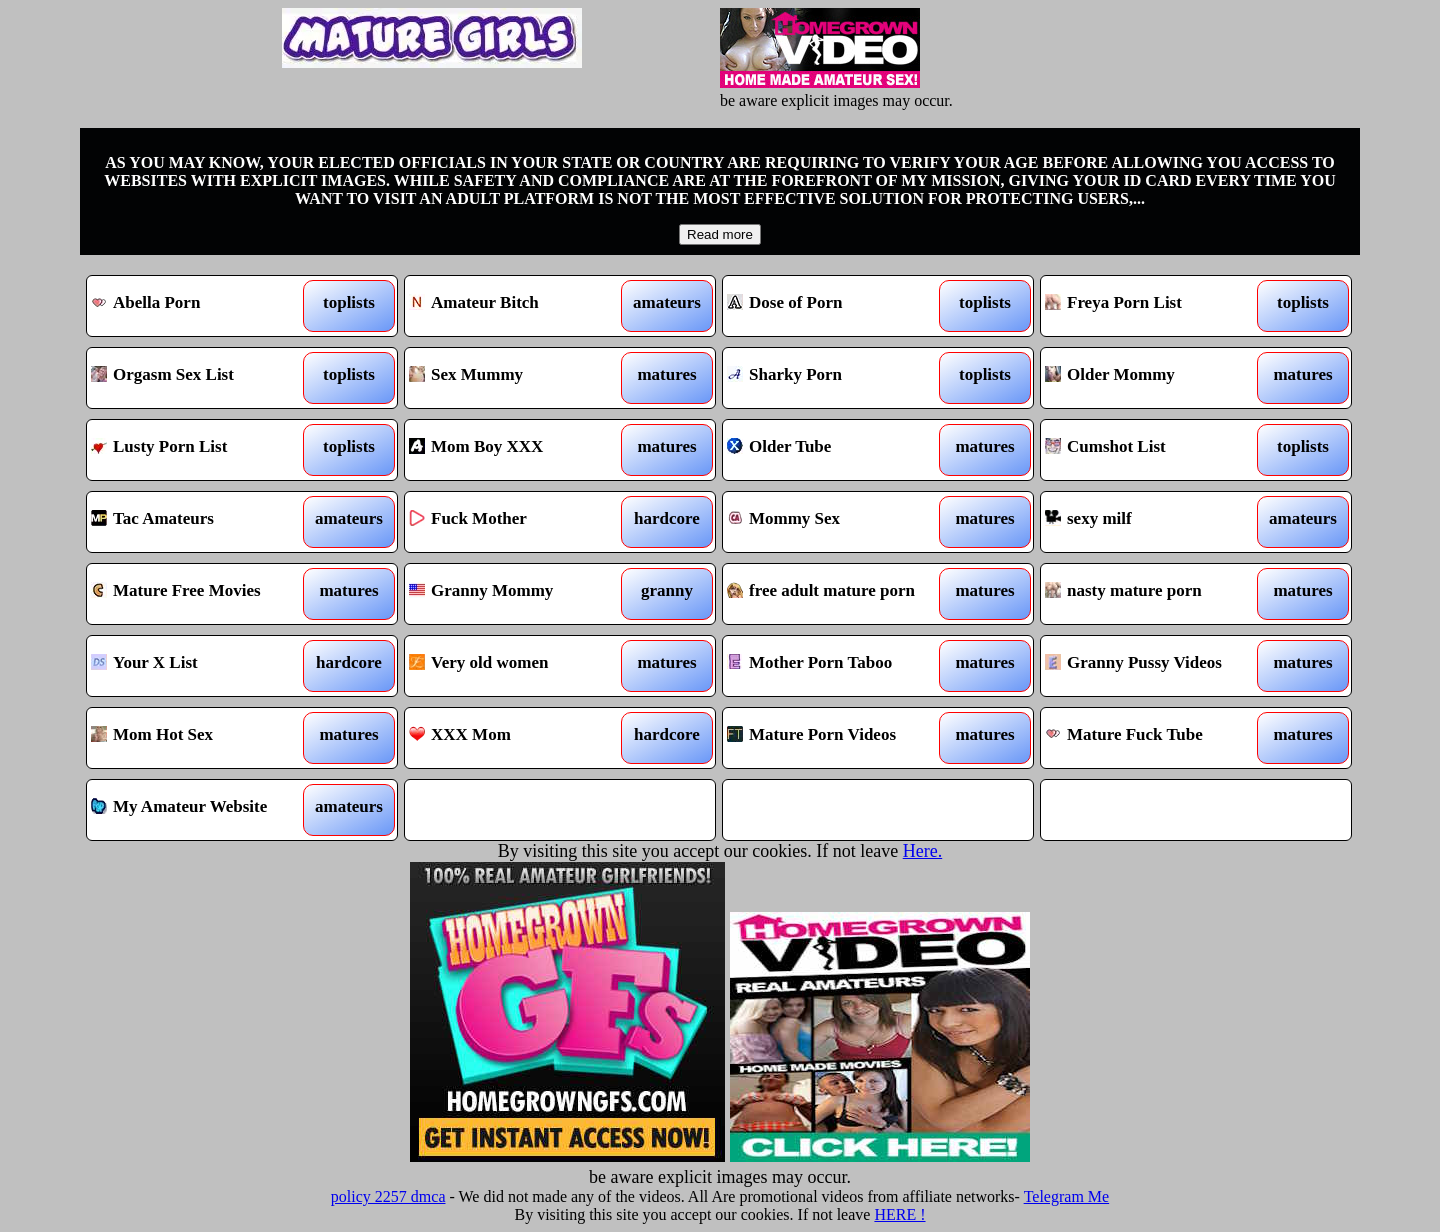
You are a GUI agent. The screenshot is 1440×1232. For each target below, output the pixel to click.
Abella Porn (202, 306)
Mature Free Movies (202, 594)
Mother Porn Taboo (838, 666)
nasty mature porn (1156, 594)
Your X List (202, 666)
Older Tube (838, 450)
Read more (720, 234)
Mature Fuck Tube (1156, 738)
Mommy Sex (838, 522)
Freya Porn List (1156, 306)
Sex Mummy (520, 378)
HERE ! (899, 1214)
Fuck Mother (520, 522)
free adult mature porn (838, 594)
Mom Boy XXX (520, 450)
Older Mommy (1156, 378)
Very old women (520, 666)
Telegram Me (1067, 1196)
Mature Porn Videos (838, 738)
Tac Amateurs (202, 522)
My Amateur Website (202, 810)
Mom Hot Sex (202, 738)
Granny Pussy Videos (1156, 666)
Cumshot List (1156, 450)
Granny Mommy (520, 594)
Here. (922, 851)
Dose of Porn (838, 306)
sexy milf (1156, 522)
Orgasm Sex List (202, 378)
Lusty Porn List (202, 450)
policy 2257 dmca (388, 1196)
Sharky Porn (838, 378)
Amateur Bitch (520, 306)
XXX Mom (520, 738)
